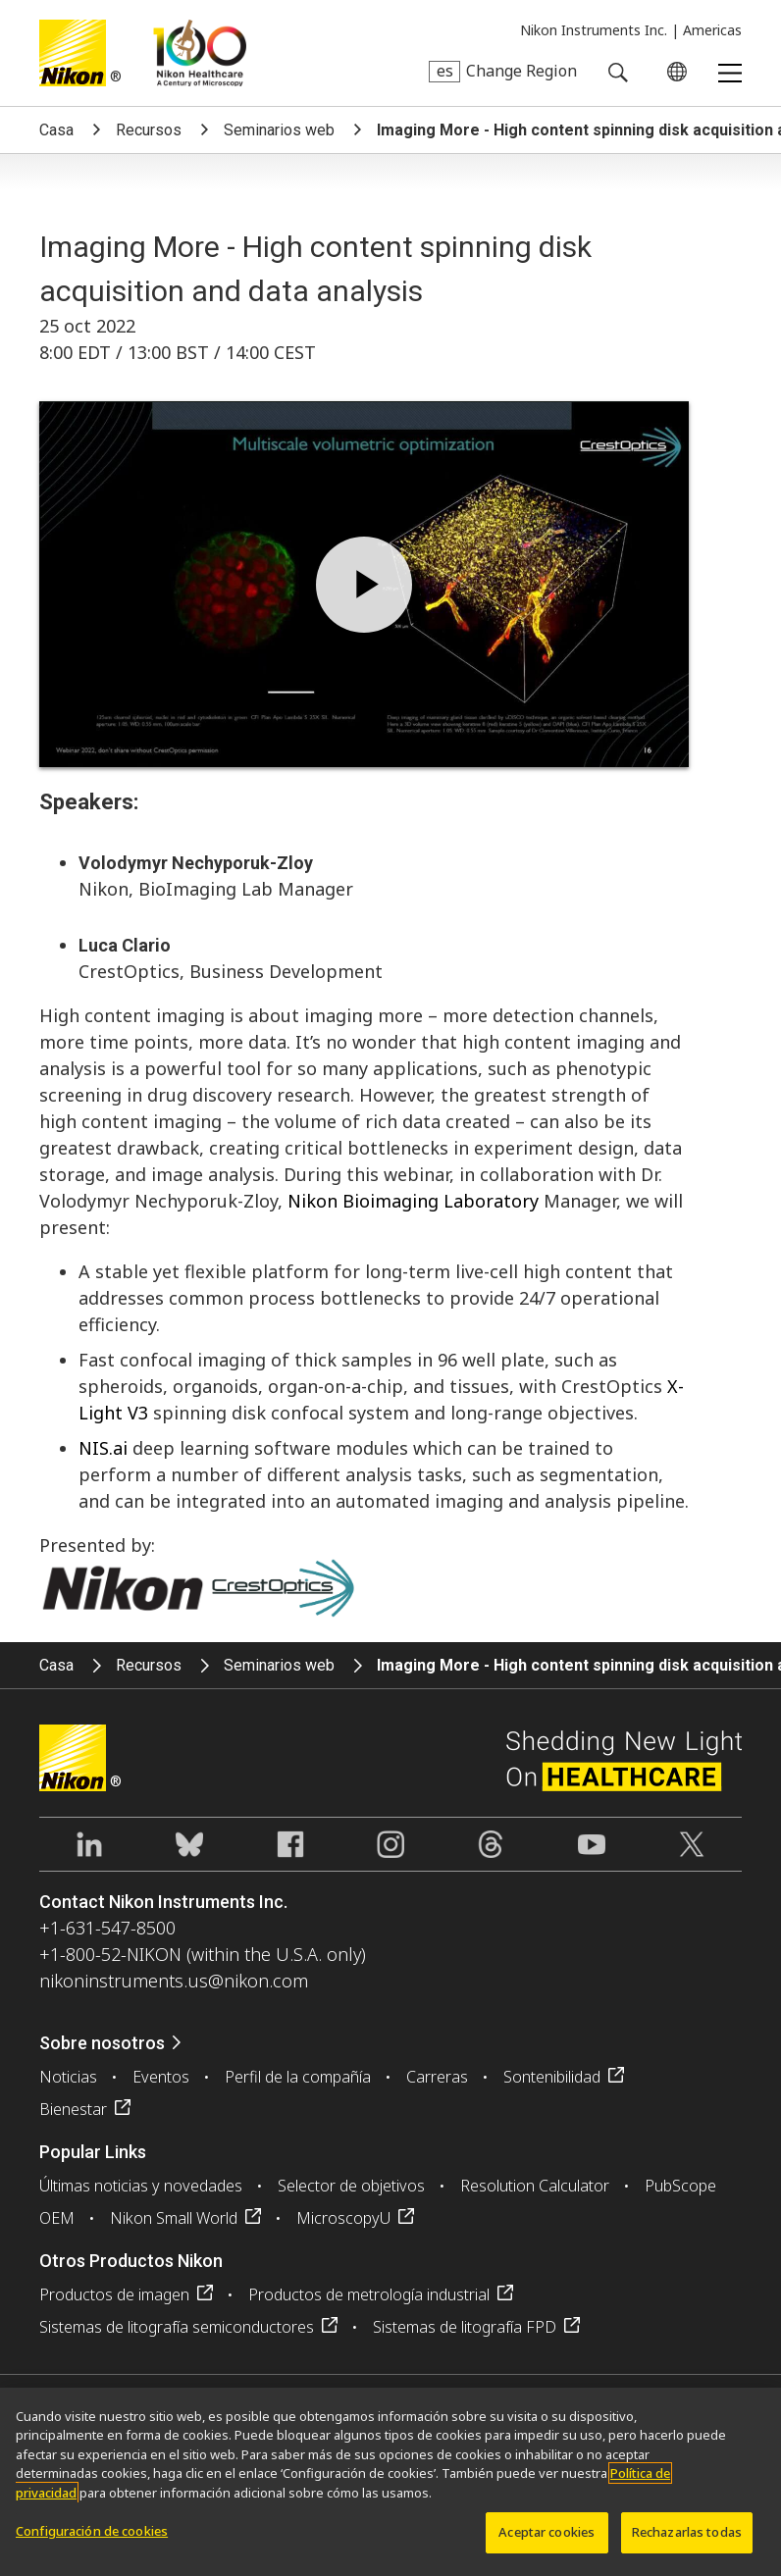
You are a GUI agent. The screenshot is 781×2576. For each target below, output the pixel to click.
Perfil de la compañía (298, 2076)
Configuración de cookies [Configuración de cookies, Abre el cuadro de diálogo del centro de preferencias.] (92, 2531)
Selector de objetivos (351, 2185)
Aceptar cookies (546, 2532)
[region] (390, 2482)
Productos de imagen (114, 2294)
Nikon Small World (173, 2218)
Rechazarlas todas (687, 2532)
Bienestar (73, 2109)
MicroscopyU (343, 2218)
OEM (57, 2218)
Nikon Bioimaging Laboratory (413, 1200)
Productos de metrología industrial (369, 2294)
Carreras (437, 2076)
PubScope (680, 2185)
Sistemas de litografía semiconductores (176, 2327)
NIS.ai (103, 1448)
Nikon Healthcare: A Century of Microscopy (199, 53)
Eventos (160, 2076)
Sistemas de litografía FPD (464, 2327)
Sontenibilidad (551, 2076)
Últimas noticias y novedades (140, 2185)
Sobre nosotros (102, 2043)
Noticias (68, 2076)
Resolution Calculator (534, 2185)
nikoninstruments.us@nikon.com (173, 1980)
